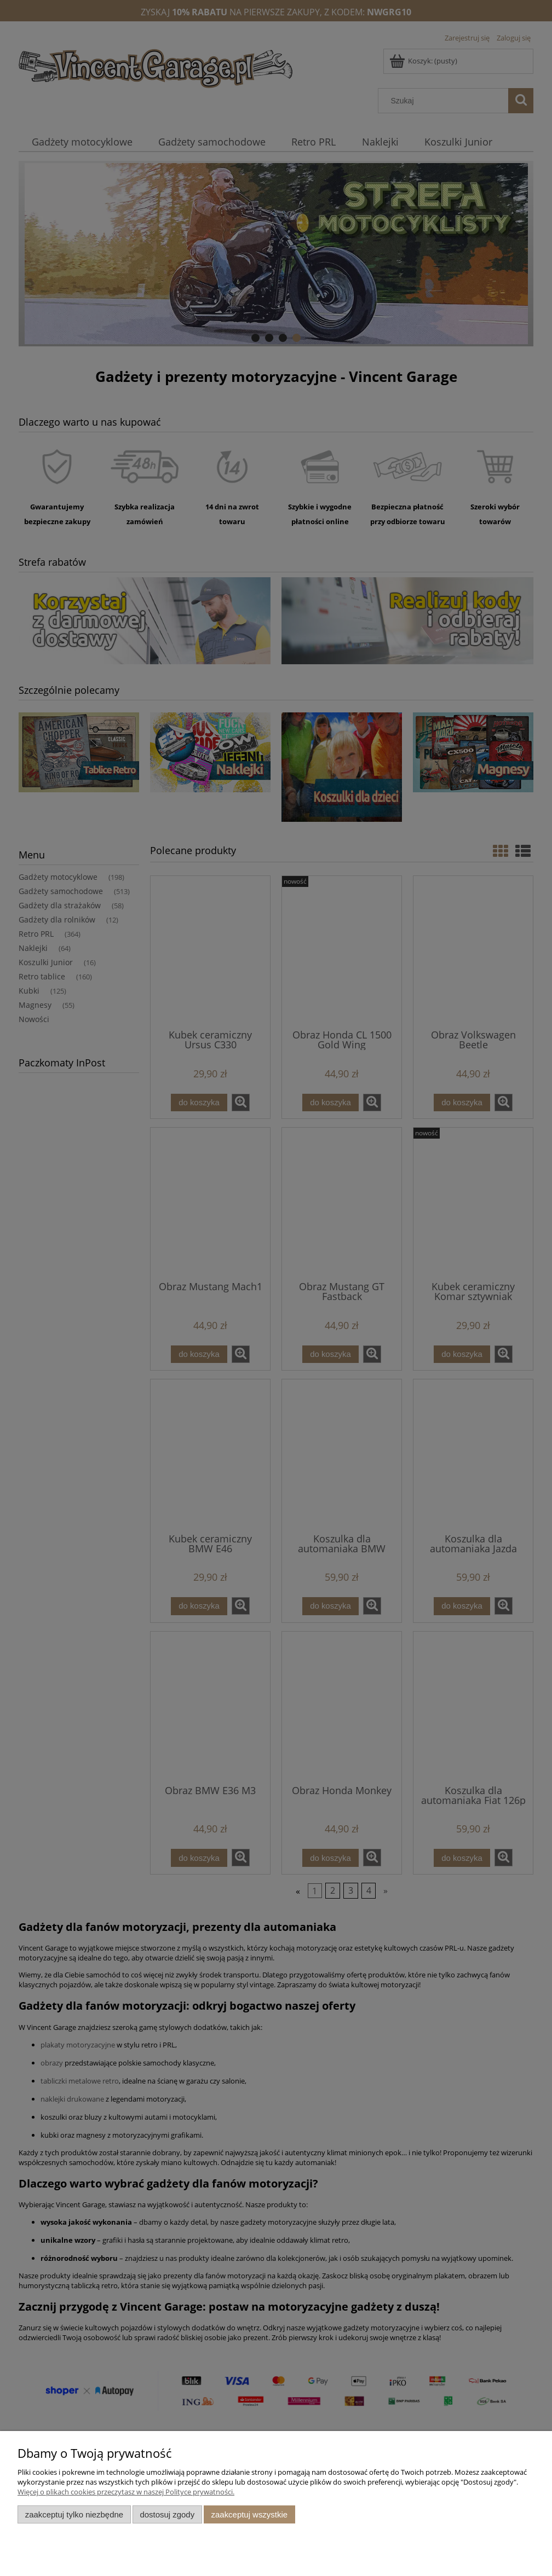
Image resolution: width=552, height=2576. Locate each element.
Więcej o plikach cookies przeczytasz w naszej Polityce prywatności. (126, 2492)
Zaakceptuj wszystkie (249, 2514)
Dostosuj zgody (167, 2514)
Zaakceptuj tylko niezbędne (74, 2514)
